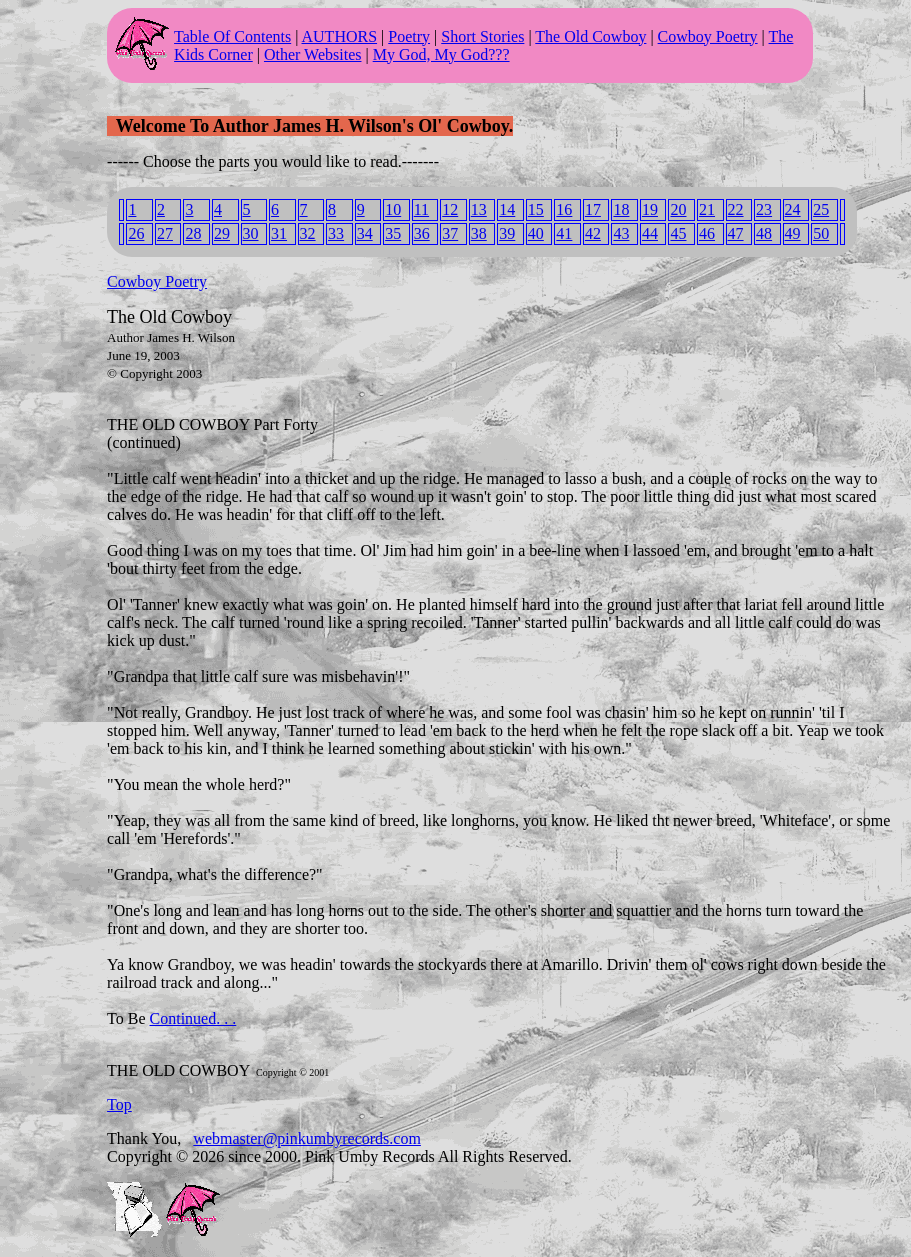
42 (593, 233)
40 (536, 233)
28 (193, 233)
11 (421, 209)
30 (251, 233)
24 (793, 209)
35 (393, 233)
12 (450, 209)
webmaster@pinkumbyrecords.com (307, 1138)
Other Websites (313, 54)
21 (707, 209)
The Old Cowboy (590, 36)
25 (821, 209)
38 (479, 233)
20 (678, 209)
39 (507, 233)
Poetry (409, 36)
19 (650, 209)
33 (336, 233)
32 (308, 233)
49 (793, 233)
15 (536, 209)
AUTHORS (340, 36)
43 (621, 233)
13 (479, 209)
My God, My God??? (441, 54)
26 (136, 233)
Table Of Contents (232, 36)
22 (736, 209)
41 (564, 233)
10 (393, 209)
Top (119, 1104)
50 (821, 233)
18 (621, 209)
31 (279, 233)
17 (593, 209)
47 (736, 233)
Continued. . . (193, 1018)
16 (564, 209)
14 (507, 209)
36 (422, 233)
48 (764, 233)
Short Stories (482, 36)
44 (650, 233)
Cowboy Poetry (708, 36)
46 (707, 233)
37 (450, 233)
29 (222, 233)
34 (365, 233)
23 (764, 209)
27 (165, 233)
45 (678, 233)
